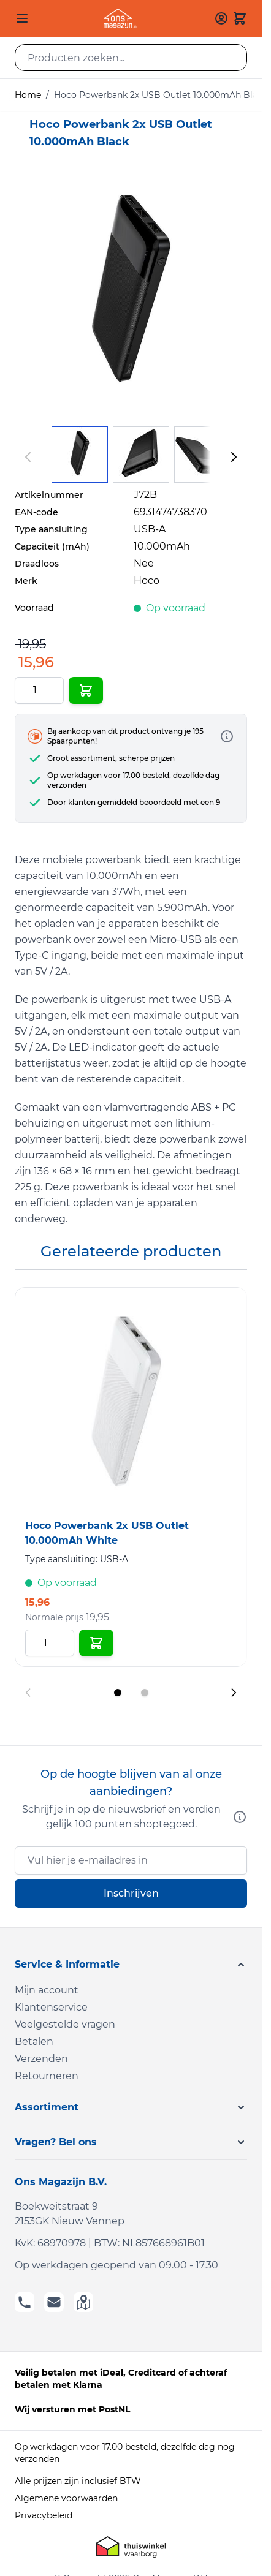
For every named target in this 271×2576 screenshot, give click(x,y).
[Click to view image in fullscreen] (131, 295)
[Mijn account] (221, 18)
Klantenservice (51, 2007)
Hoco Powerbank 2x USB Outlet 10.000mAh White (107, 1533)
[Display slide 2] (144, 1692)
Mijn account (46, 1990)
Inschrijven (131, 1893)
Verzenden (41, 2058)
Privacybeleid (43, 2515)
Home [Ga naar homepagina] (28, 94)
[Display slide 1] (117, 1692)
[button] (131, 1964)
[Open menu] (22, 18)
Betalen (34, 2041)
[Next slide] (233, 1692)
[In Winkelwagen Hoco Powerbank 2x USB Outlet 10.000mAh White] (96, 1643)
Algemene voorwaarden (66, 2498)
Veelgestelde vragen (65, 2024)
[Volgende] (233, 457)
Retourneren (46, 2076)
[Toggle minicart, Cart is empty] (239, 18)
